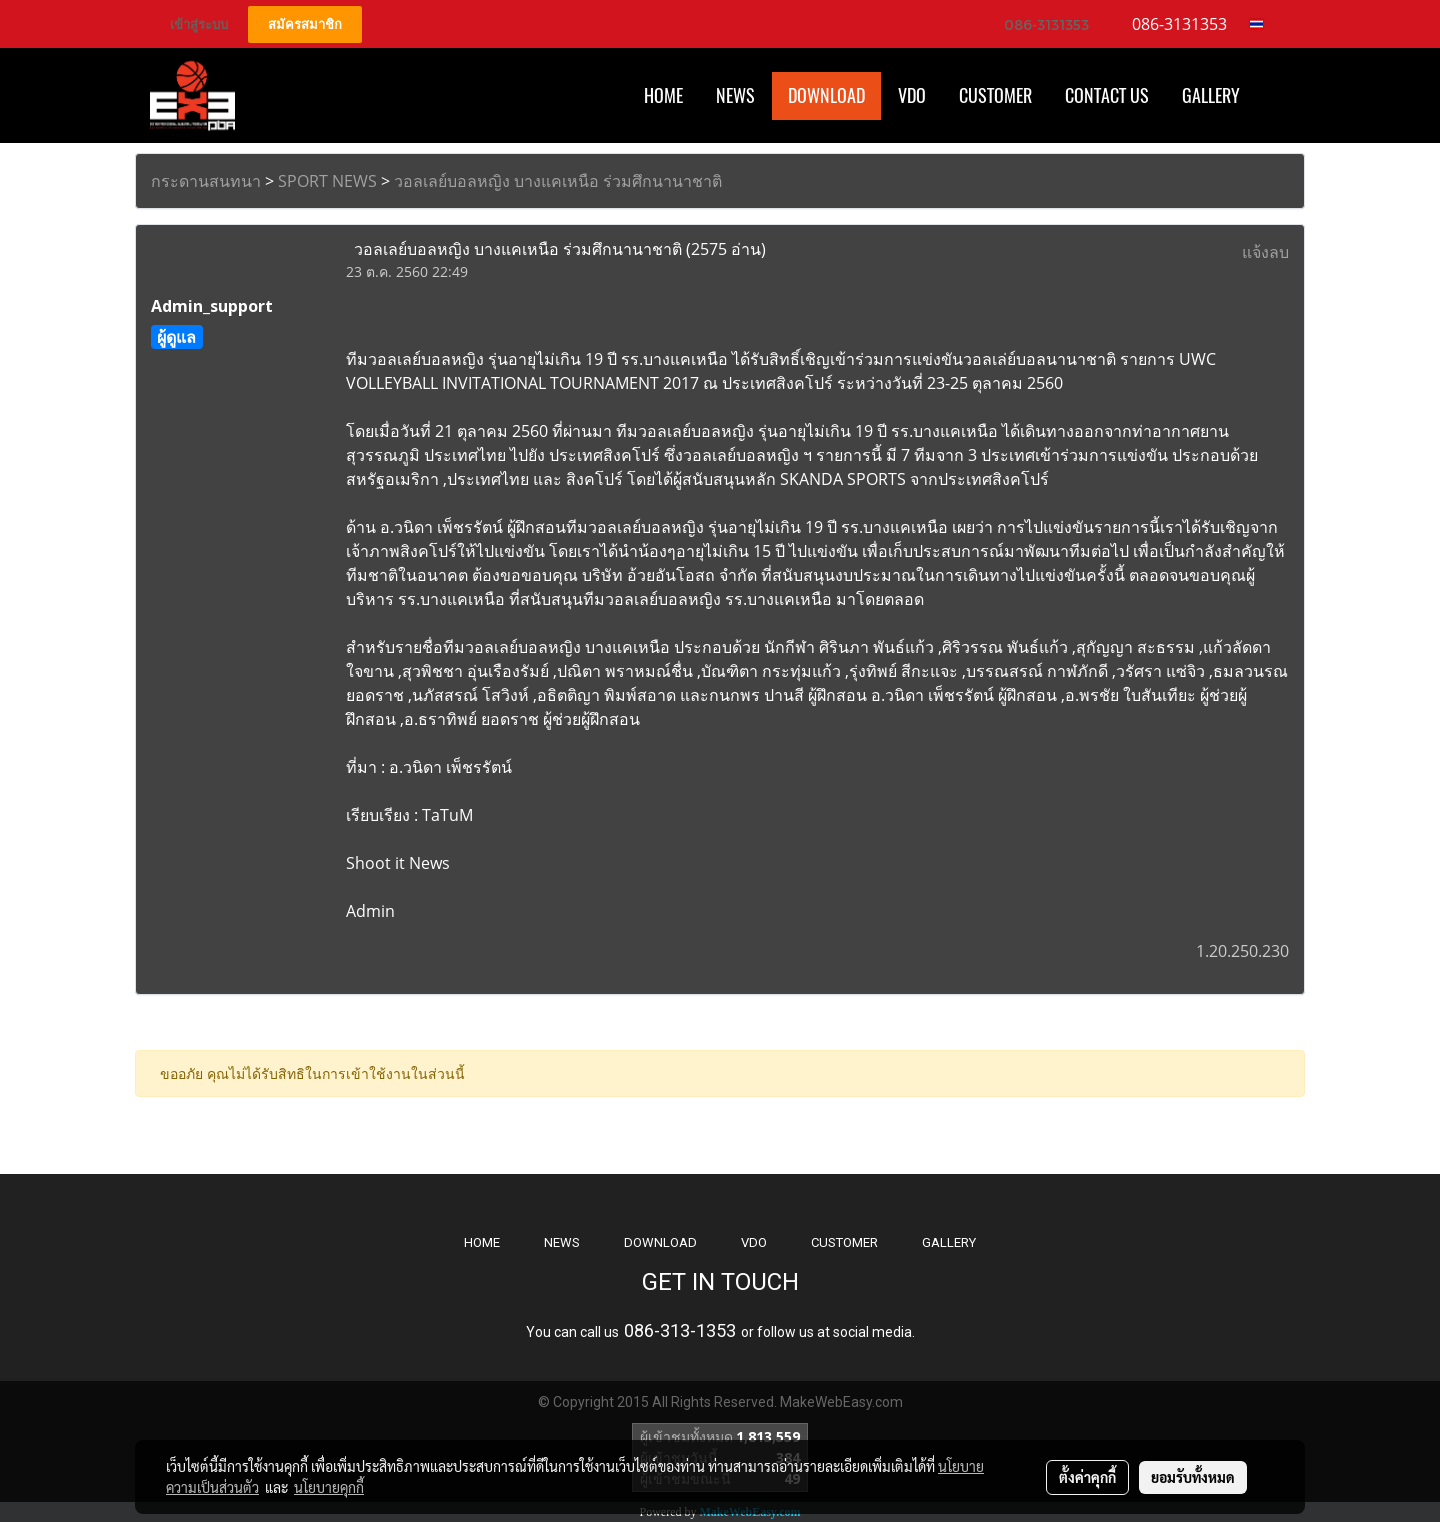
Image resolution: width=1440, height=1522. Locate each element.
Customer (995, 95)
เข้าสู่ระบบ (199, 24)
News (735, 95)
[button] (1274, 96)
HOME (663, 95)
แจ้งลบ (1265, 252)
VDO (912, 95)
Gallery (1211, 95)
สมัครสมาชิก (305, 24)
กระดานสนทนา (206, 181)
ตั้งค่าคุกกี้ (1087, 1477)
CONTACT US (1107, 95)
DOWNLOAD (660, 1242)
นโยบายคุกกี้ (329, 1487)
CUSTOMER (844, 1242)
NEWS (562, 1242)
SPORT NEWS (327, 181)
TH (1262, 24)
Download (826, 95)
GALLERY (949, 1242)
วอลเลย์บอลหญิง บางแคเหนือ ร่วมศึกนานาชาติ (558, 181)
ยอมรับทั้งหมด (1193, 1477)
